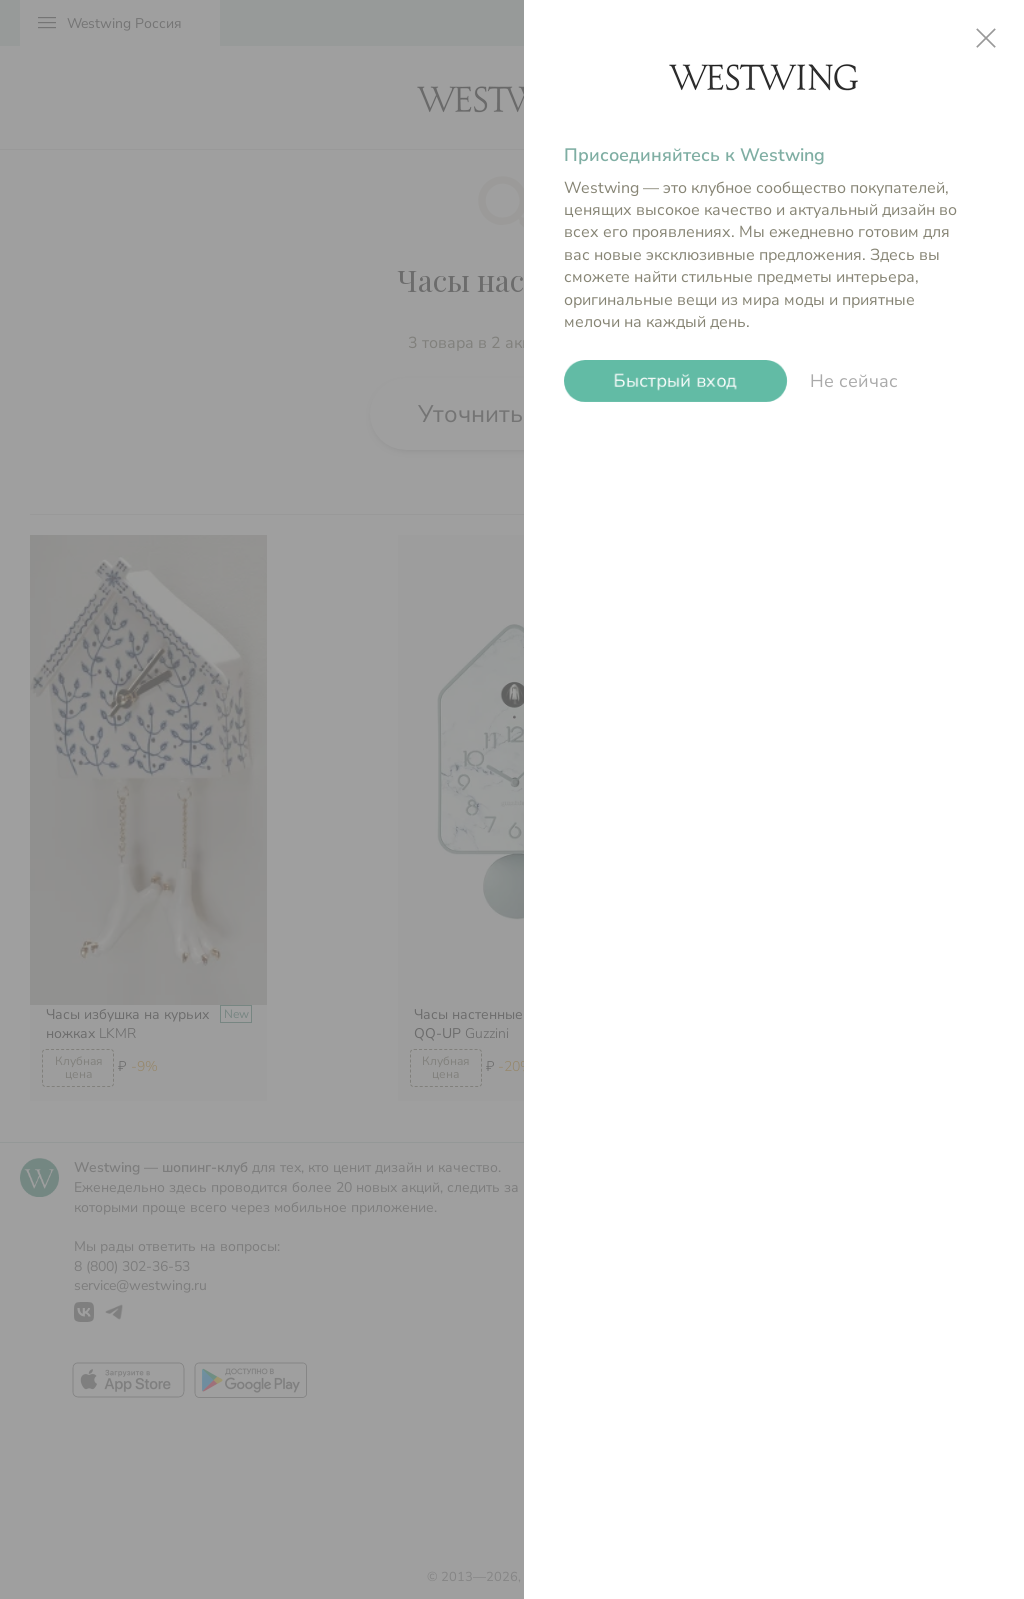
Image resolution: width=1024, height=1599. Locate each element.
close (986, 38)
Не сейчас (854, 381)
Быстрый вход (675, 381)
